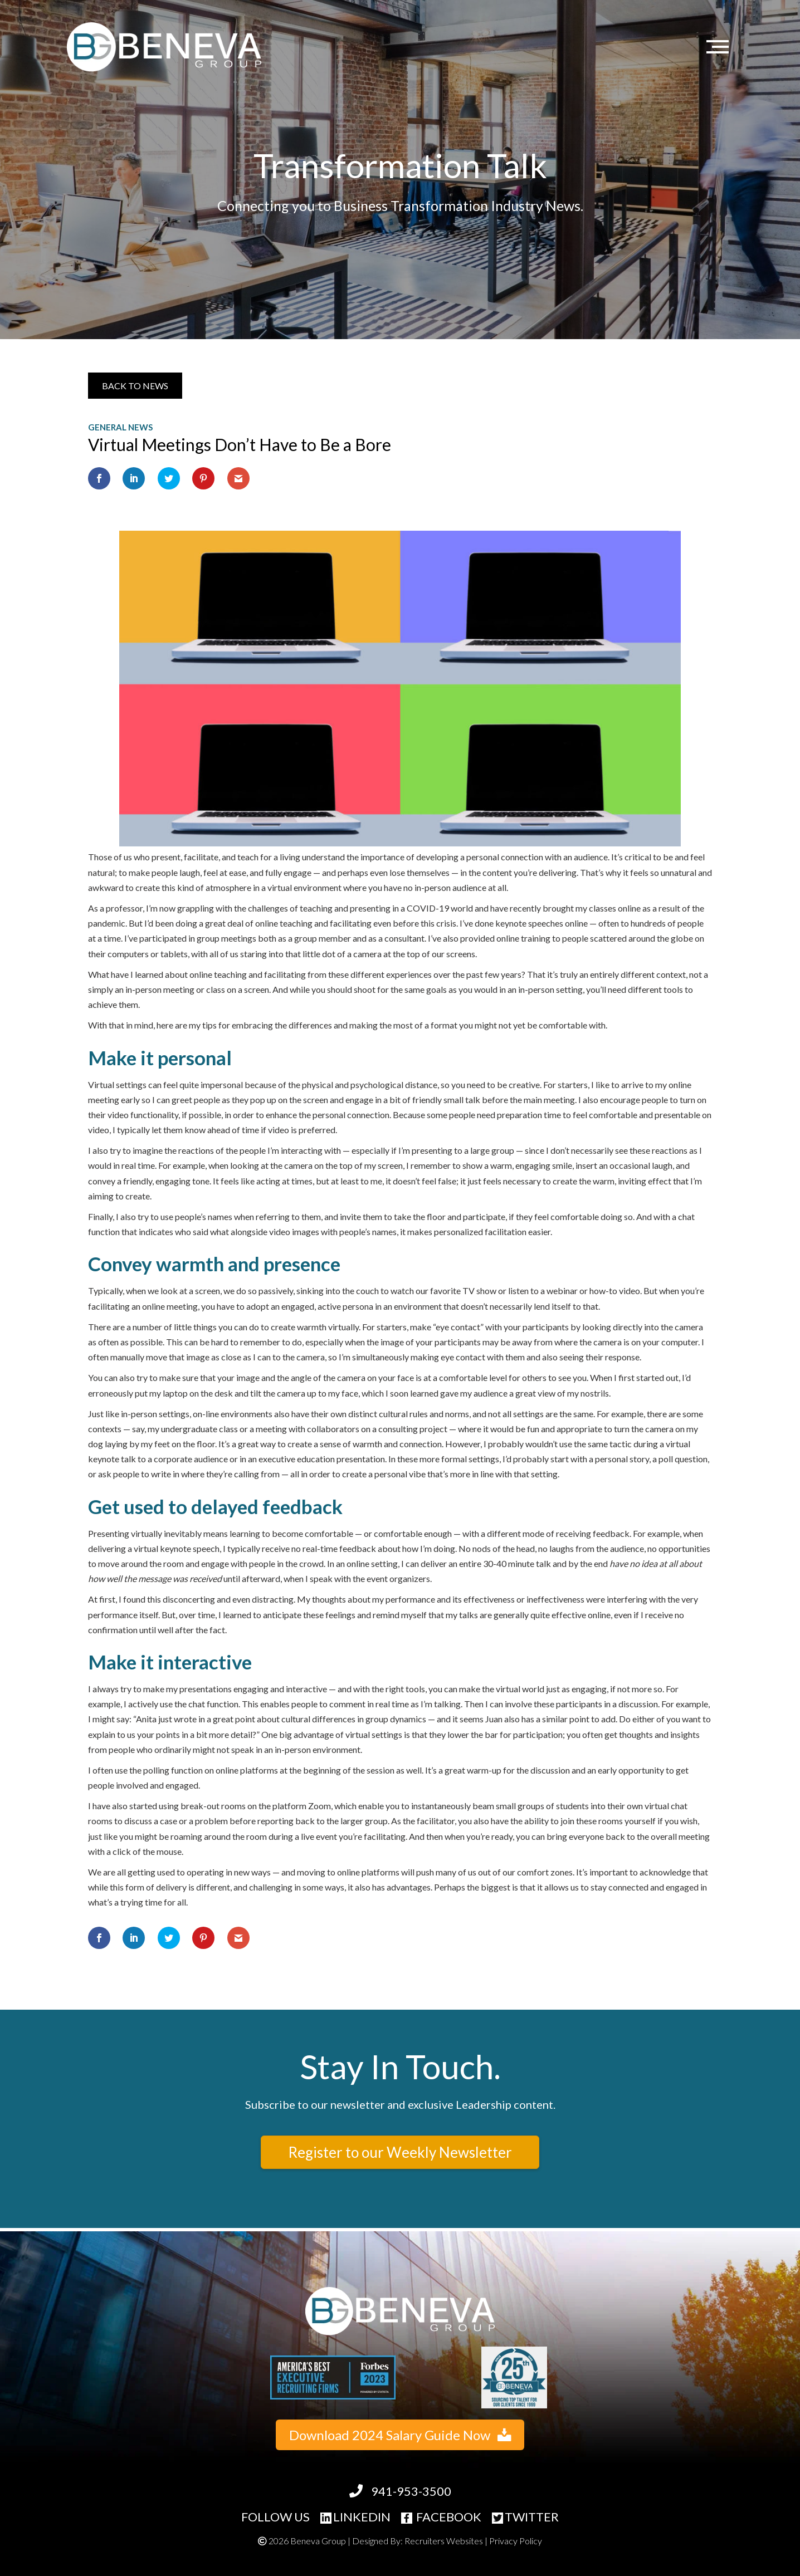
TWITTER (525, 2516)
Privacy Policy (515, 2540)
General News (120, 427)
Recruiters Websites (443, 2540)
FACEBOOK (441, 2516)
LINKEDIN (355, 2516)
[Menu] (720, 47)
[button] (135, 386)
